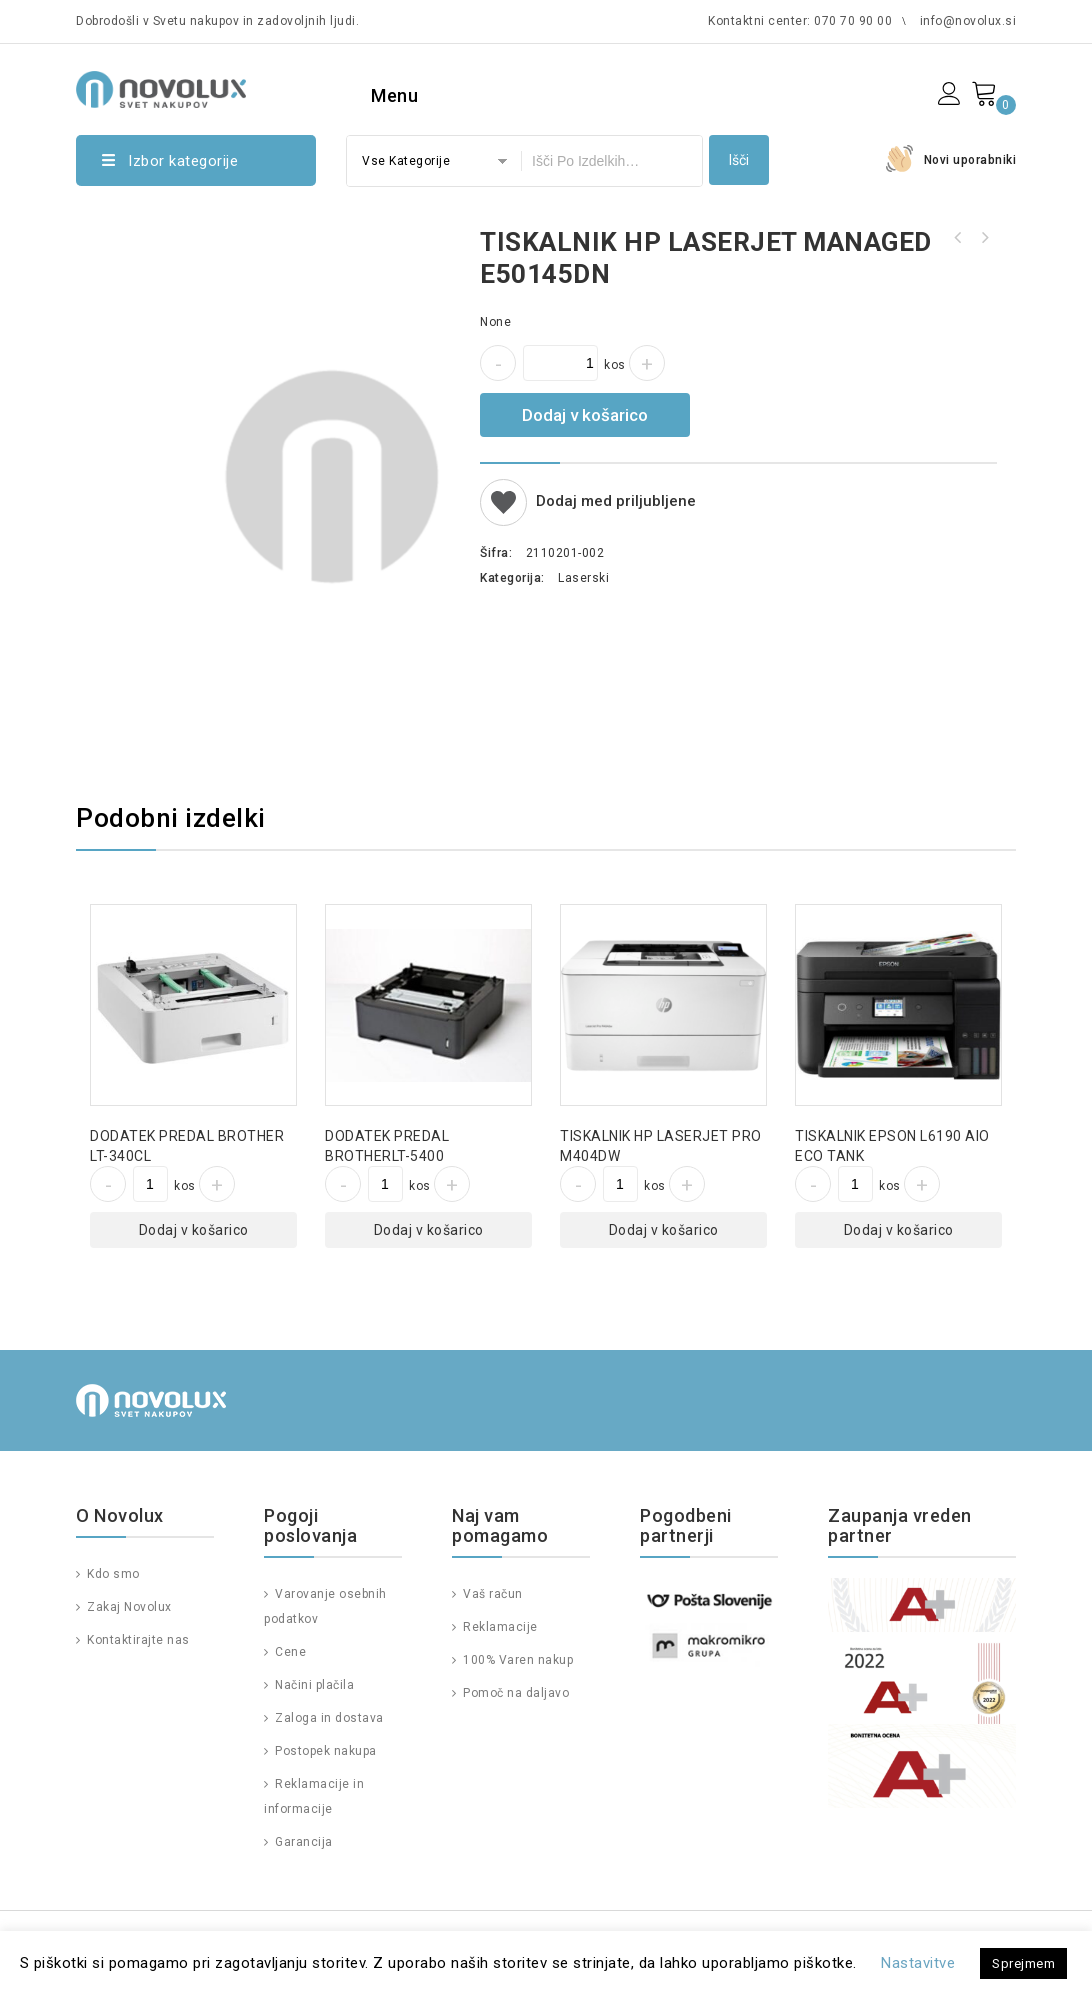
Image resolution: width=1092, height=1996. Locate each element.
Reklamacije (499, 1627)
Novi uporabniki (970, 160)
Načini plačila (313, 1685)
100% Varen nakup (517, 1660)
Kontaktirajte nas (137, 1640)
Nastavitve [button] (918, 1963)
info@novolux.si (968, 21)
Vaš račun (491, 1594)
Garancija (302, 1842)
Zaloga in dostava (328, 1718)
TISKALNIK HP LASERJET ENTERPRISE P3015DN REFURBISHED (984, 238)
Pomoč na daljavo (515, 1693)
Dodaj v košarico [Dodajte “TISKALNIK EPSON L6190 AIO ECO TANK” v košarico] (899, 1230)
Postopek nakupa (324, 1751)
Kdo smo (112, 1574)
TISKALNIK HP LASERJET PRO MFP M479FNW (958, 238)
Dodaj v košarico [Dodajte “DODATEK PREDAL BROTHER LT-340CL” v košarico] (194, 1230)
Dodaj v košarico (585, 415)
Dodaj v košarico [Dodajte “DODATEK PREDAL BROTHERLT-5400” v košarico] (429, 1230)
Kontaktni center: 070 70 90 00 (800, 21)
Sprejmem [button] (1023, 1963)
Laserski (583, 578)
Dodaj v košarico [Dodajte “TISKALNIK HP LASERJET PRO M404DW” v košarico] (664, 1230)
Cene (289, 1652)
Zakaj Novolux (128, 1607)
